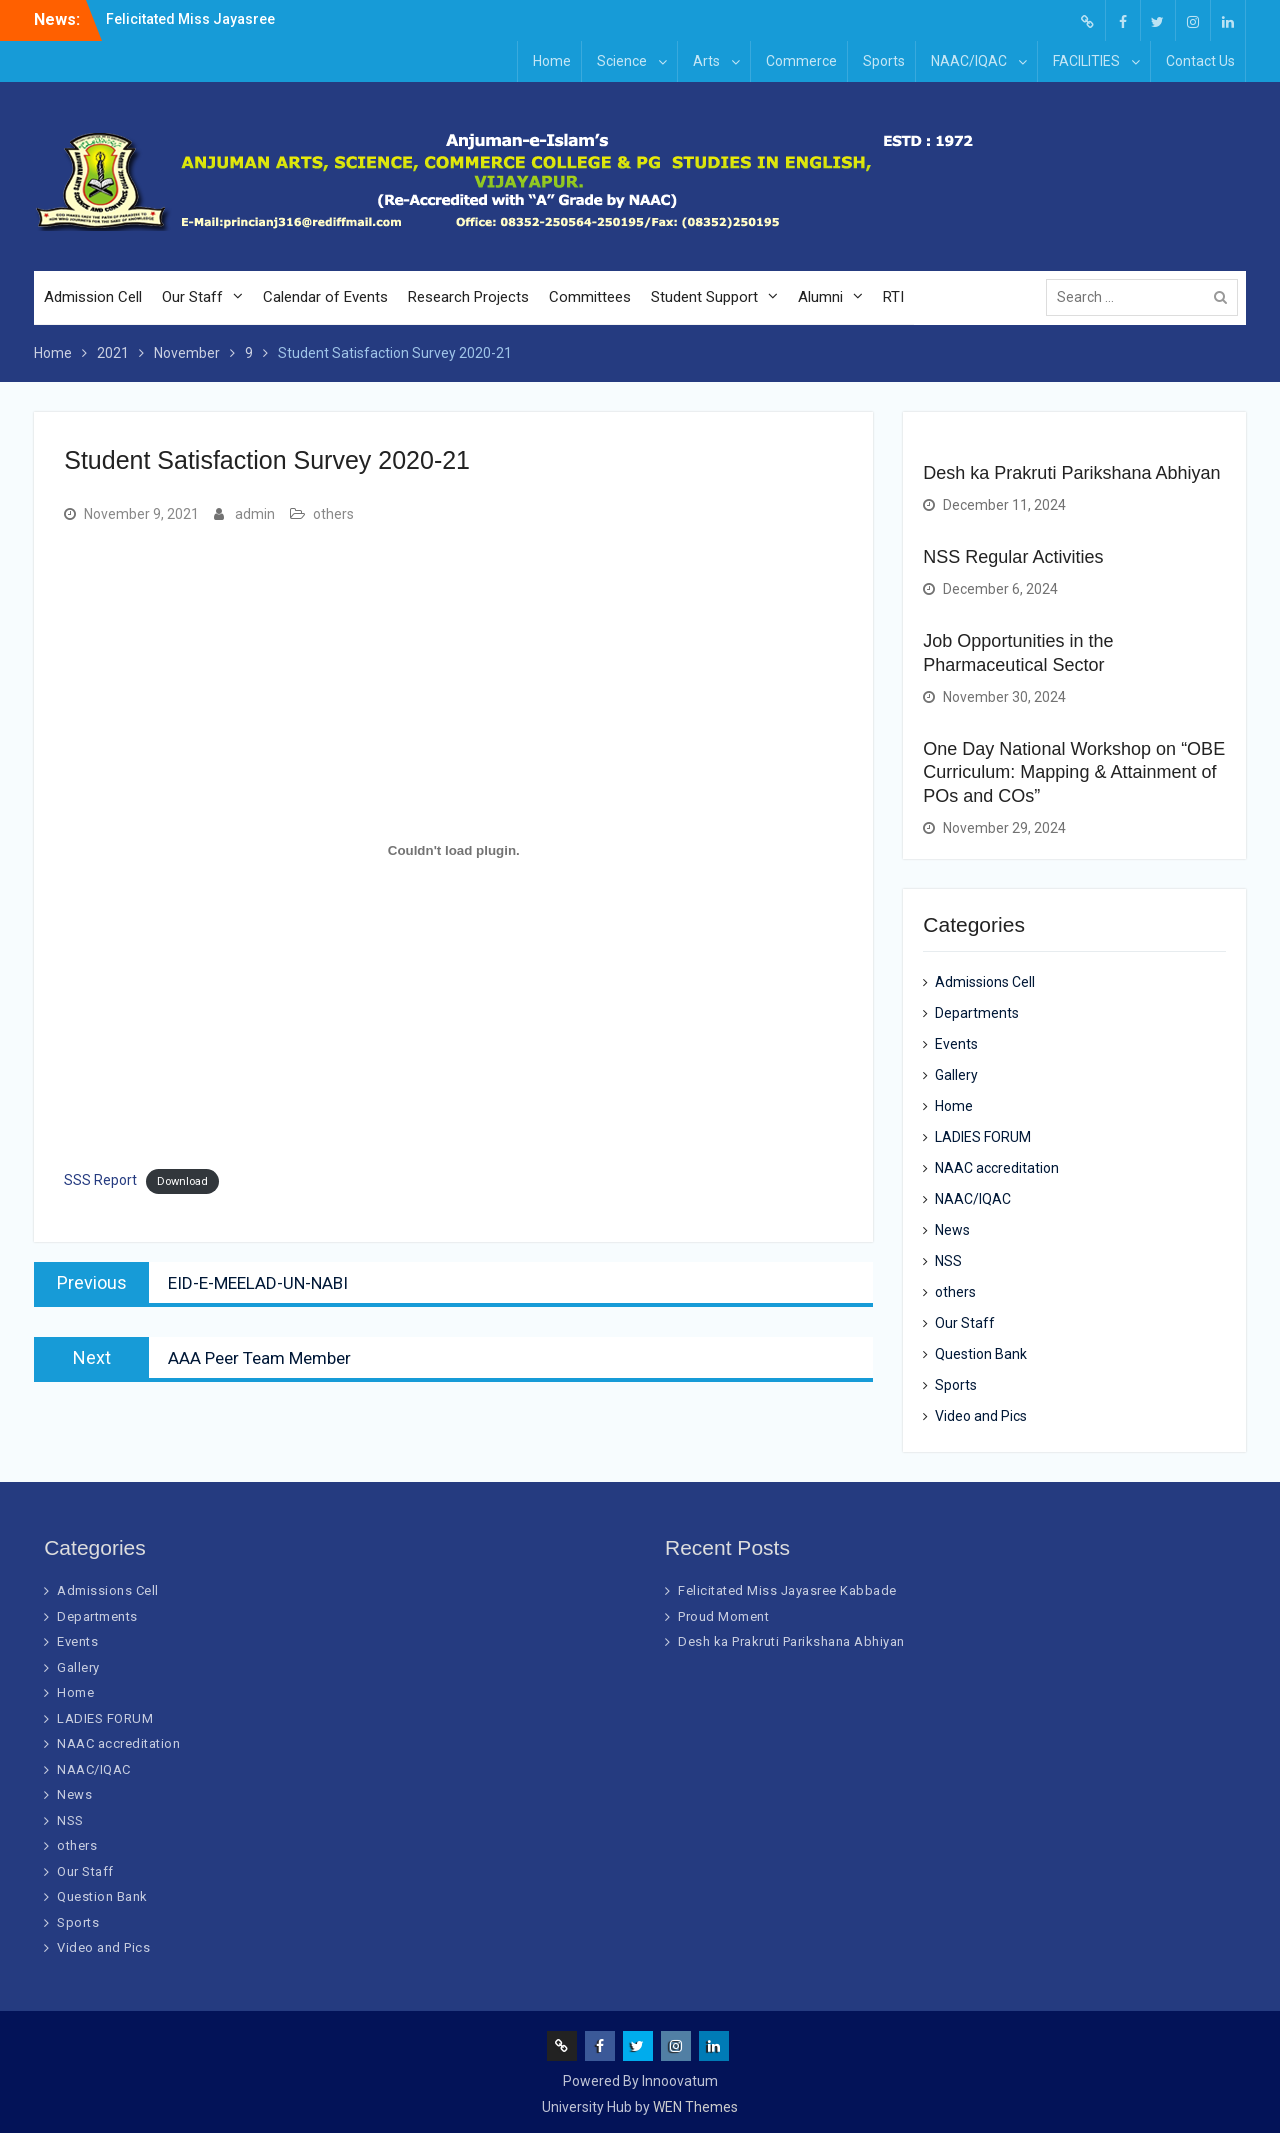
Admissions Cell (985, 982)
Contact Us (1200, 61)
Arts (706, 61)
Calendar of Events (325, 297)
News (952, 1230)
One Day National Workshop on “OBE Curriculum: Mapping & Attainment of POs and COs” (1074, 772)
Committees (590, 297)
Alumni (820, 297)
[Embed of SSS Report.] (453, 850)
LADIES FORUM (983, 1137)
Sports (884, 61)
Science (622, 61)
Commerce (801, 61)
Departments (977, 1013)
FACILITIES (1086, 61)
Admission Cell (93, 297)
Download (182, 1181)
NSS (948, 1261)
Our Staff (192, 297)
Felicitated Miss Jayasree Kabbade (787, 1590)
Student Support (704, 297)
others (333, 514)
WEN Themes (695, 2107)
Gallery (956, 1075)
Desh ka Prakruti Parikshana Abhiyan (1071, 473)
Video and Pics (981, 1416)
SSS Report (100, 1180)
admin (255, 514)
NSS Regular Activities (1013, 557)
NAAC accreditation (997, 1168)
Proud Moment (723, 1616)
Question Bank (981, 1354)
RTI (893, 297)
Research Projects (468, 297)
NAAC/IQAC (969, 61)
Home (552, 61)
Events (956, 1044)
